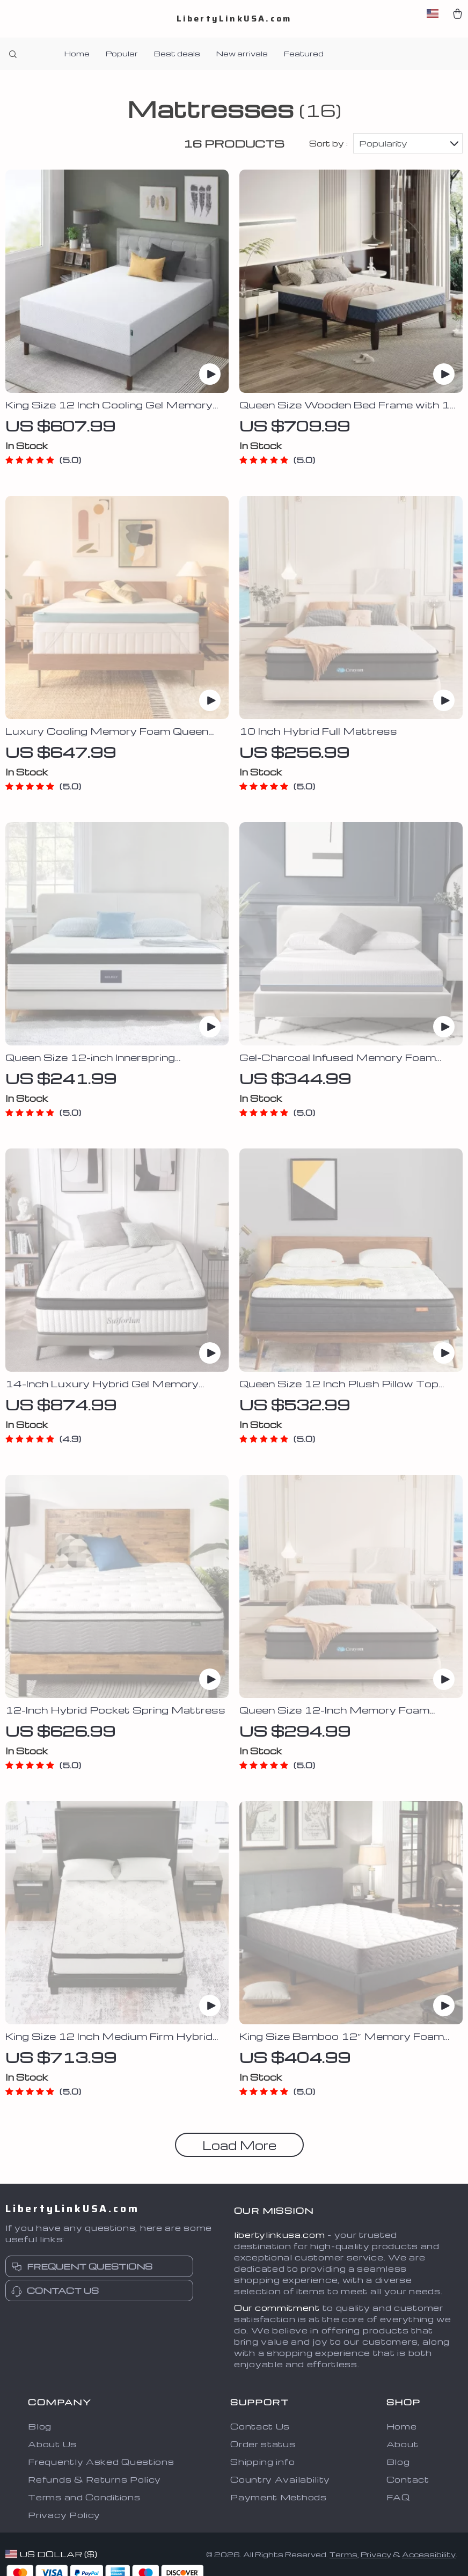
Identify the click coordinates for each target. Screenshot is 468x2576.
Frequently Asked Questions (101, 2462)
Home (77, 53)
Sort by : (328, 143)
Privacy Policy (64, 2515)
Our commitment (277, 2308)
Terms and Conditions (84, 2497)
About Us (52, 2444)
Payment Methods (278, 2497)
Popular (122, 53)
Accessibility (429, 2554)
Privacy (376, 2554)
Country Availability (280, 2480)
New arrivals (242, 53)
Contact (407, 2480)
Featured (304, 53)
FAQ (398, 2497)
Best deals (177, 53)
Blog (40, 2426)
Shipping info (262, 2462)
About (402, 2444)
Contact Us (260, 2426)
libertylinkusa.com (279, 2235)
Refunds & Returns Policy (94, 2480)
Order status (262, 2444)
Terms (343, 2554)
